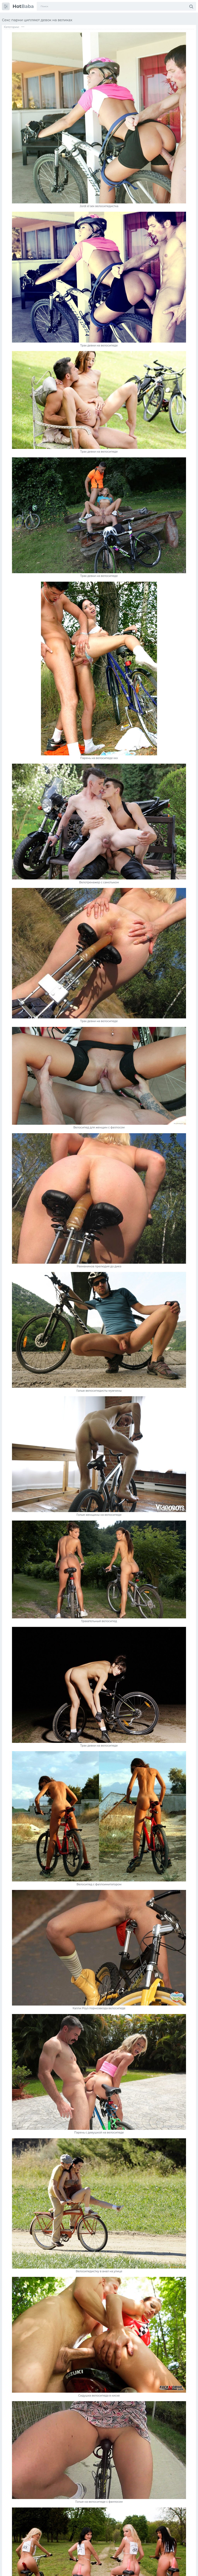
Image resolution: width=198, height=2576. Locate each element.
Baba (23, 6)
